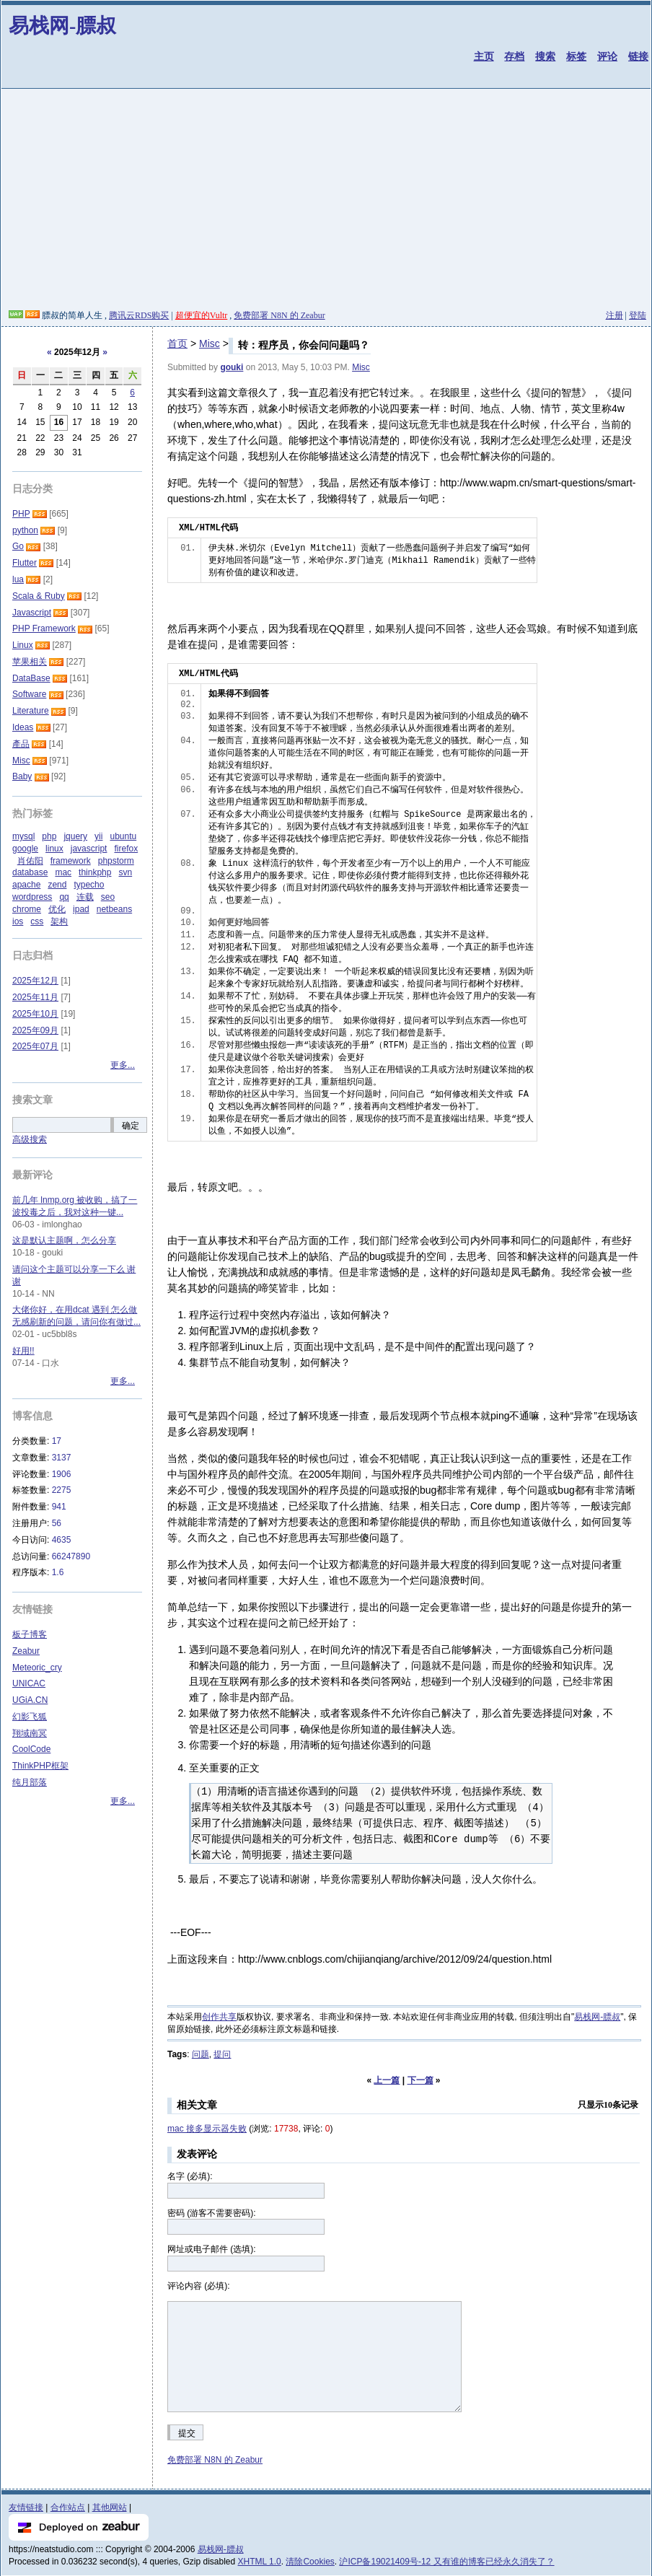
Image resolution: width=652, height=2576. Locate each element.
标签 (576, 56)
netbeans (114, 909)
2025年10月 (35, 1014)
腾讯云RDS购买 (139, 315)
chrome (26, 909)
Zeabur (26, 1651)
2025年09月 (35, 1030)
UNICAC (28, 1683)
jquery (75, 836)
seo (108, 897)
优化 (57, 909)
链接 (638, 56)
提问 (222, 2054)
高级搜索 (29, 1139)
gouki (231, 367)
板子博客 (29, 1634)
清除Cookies (310, 2562)
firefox (126, 849)
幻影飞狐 (29, 1717)
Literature (30, 711)
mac (63, 872)
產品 (21, 744)
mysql (23, 836)
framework (70, 861)
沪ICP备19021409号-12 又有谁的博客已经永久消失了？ (446, 2562)
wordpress (32, 897)
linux (54, 849)
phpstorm (116, 861)
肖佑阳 (30, 861)
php (49, 836)
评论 (607, 56)
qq (64, 897)
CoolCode (31, 1749)
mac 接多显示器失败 (207, 2129)
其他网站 (109, 2507)
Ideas (22, 727)
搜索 (545, 56)
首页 (177, 343)
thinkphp (95, 872)
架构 (59, 921)
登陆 (637, 315)
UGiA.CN (30, 1700)
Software (29, 694)
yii (98, 836)
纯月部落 (29, 1782)
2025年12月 (35, 981)
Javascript (31, 613)
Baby (22, 776)
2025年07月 (35, 1046)
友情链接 (26, 2507)
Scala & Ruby (38, 596)
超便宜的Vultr (201, 315)
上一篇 (387, 2080)
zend (57, 885)
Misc (209, 343)
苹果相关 (29, 662)
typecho (89, 885)
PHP (21, 514)
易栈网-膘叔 (62, 25)
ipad (81, 909)
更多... (122, 1065)
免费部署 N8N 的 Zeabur (279, 315)
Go (18, 546)
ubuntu (123, 836)
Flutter (24, 563)
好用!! (23, 1351)
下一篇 (420, 2080)
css (36, 921)
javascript (89, 849)
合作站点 (67, 2507)
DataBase (31, 678)
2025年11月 (35, 997)
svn (125, 872)
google (25, 849)
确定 (130, 1126)
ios (17, 921)
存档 (514, 56)
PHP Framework (44, 628)
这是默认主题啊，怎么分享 (64, 1240)
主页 (484, 56)
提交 (186, 2433)
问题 (200, 2054)
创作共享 (219, 2017)
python (25, 530)
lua (18, 579)
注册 (614, 315)
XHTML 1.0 (259, 2562)
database (30, 872)
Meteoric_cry (37, 1667)
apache (26, 885)
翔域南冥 (29, 1733)
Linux (22, 645)
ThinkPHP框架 (40, 1766)
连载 (85, 897)
